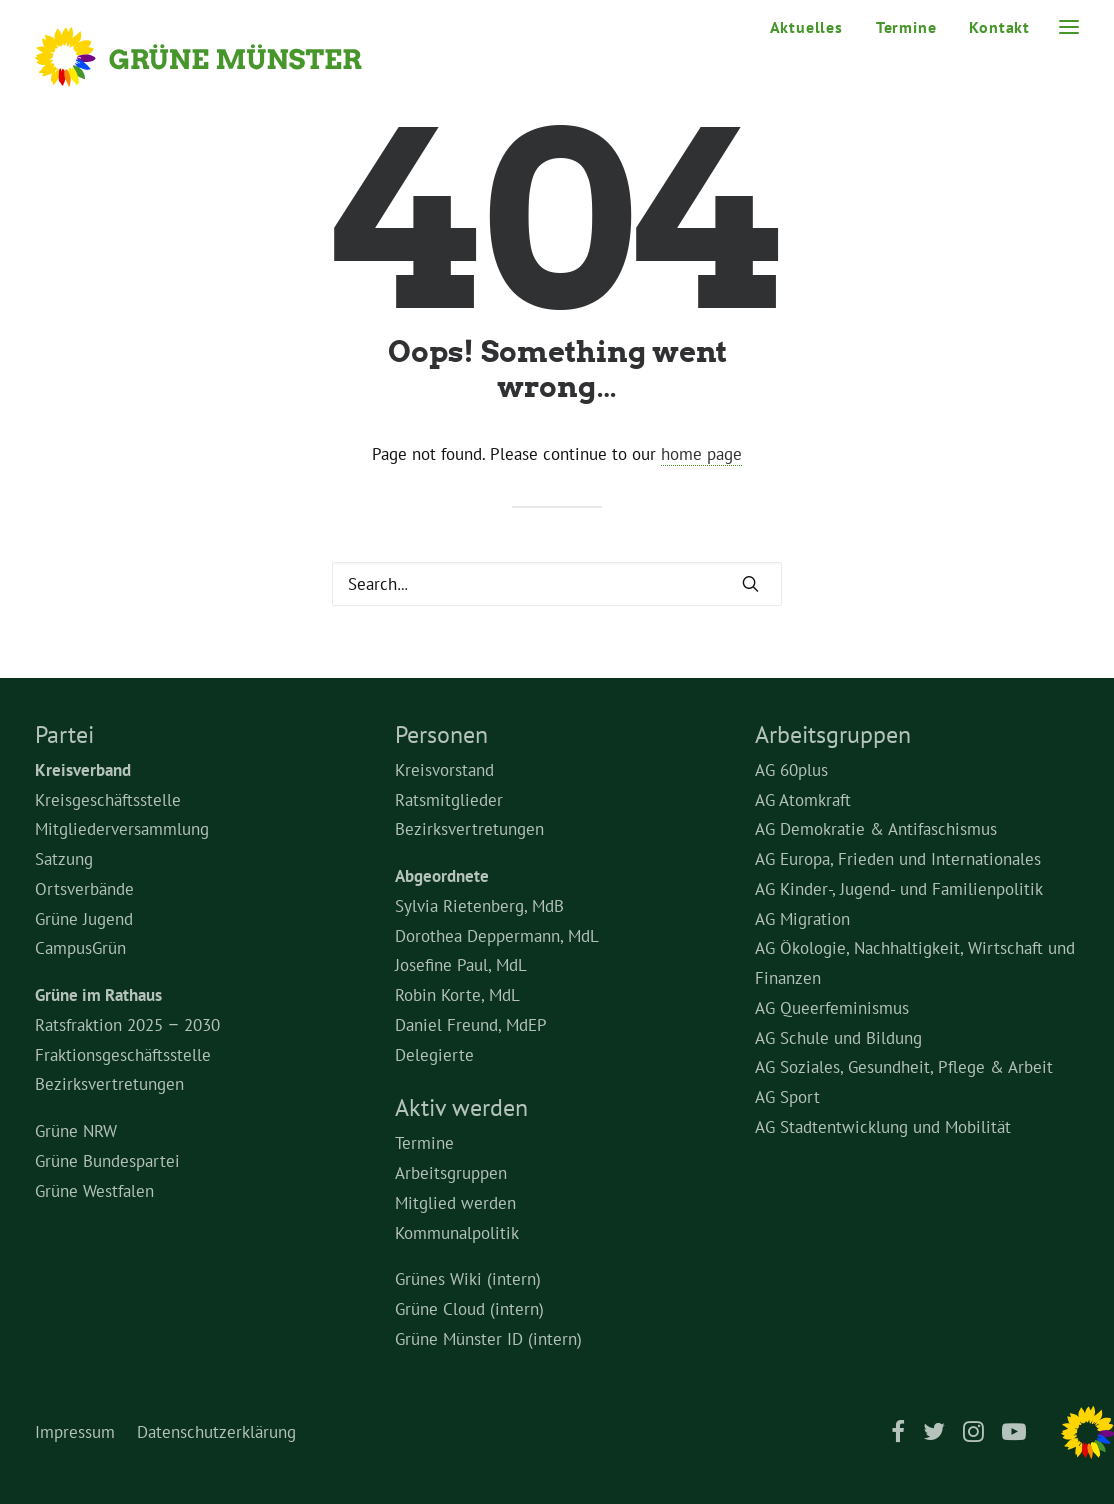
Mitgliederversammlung (122, 829)
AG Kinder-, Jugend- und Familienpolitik (899, 889)
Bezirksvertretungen (109, 1084)
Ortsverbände (84, 889)
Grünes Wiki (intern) (468, 1279)
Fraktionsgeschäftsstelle (123, 1055)
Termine (906, 27)
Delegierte (434, 1055)
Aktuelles (806, 27)
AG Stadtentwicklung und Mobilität (883, 1127)
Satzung (64, 859)
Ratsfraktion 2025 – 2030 (127, 1025)
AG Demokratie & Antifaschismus (876, 829)
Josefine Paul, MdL (461, 965)
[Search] (557, 584)
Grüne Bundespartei (107, 1161)
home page (701, 454)
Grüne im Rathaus (98, 995)
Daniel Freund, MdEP (471, 1025)
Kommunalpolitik (457, 1233)
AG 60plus (791, 770)
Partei (64, 734)
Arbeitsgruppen (451, 1173)
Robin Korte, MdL (457, 995)
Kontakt (999, 27)
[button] (750, 583)
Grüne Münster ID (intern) (488, 1339)
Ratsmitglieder (449, 800)
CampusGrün (80, 948)
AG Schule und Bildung (838, 1038)
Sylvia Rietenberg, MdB (479, 906)
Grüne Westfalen (94, 1191)
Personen (441, 734)
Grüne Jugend (84, 919)
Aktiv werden (461, 1107)
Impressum (75, 1432)
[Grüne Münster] (225, 57)
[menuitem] (813, 27)
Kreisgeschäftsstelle (108, 800)
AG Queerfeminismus (832, 1008)
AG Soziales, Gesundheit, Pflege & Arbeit (904, 1067)
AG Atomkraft (803, 800)
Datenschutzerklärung (216, 1432)
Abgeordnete (442, 876)
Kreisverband (83, 770)
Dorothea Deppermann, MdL (497, 936)
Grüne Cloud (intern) (469, 1309)
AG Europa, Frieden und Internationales (898, 859)
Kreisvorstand (444, 770)
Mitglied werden (455, 1203)
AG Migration (802, 919)
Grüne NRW (76, 1131)
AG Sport (787, 1097)
